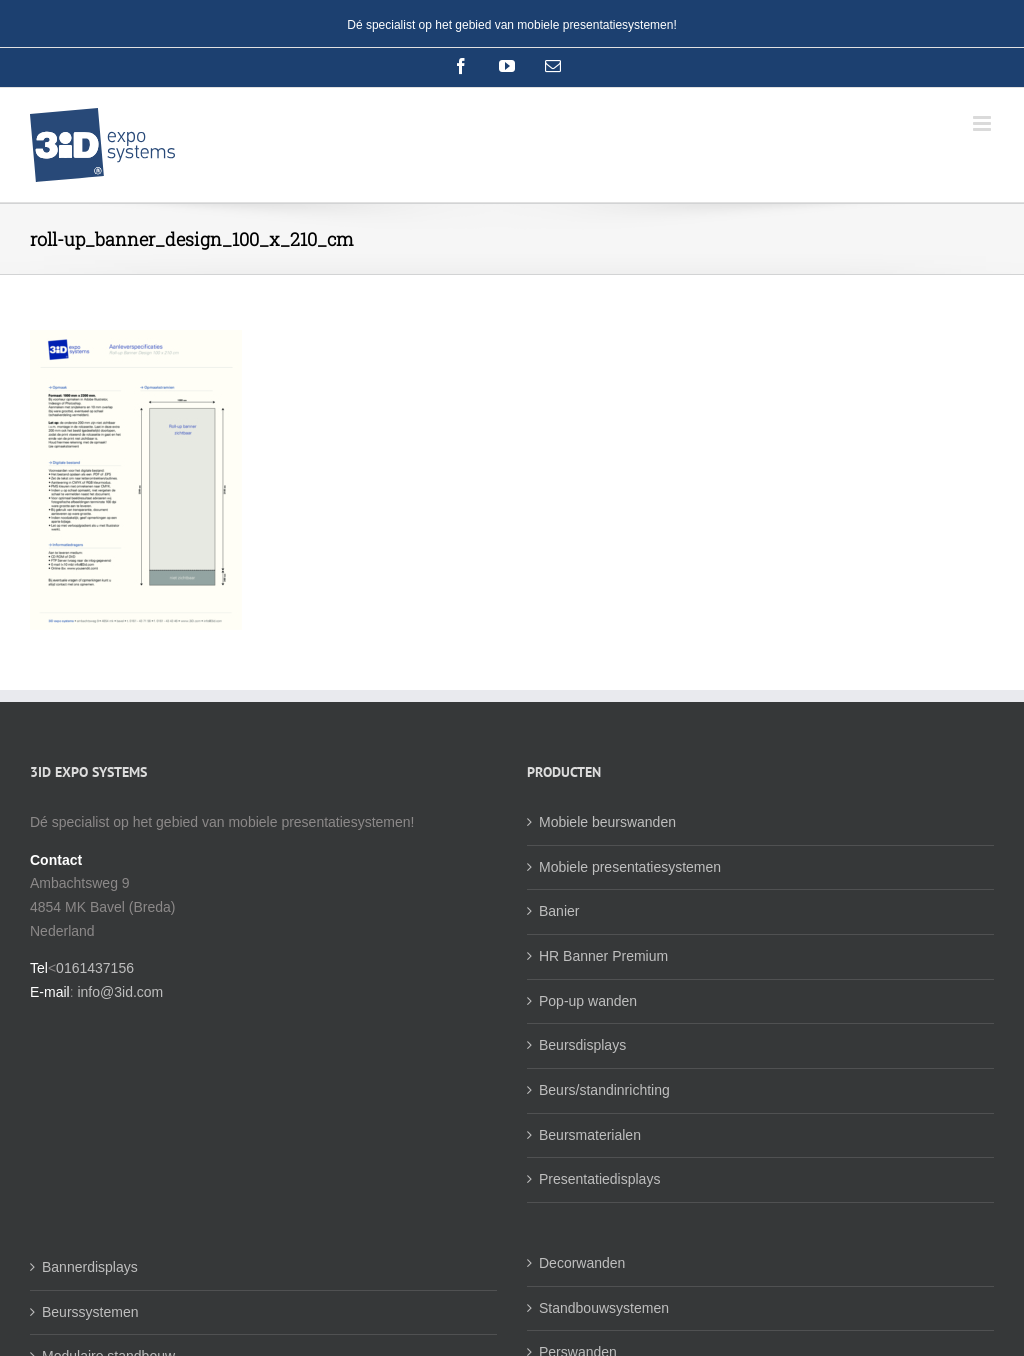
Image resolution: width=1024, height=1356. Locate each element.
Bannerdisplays (90, 1267)
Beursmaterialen (590, 1135)
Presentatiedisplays (599, 1179)
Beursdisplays (582, 1045)
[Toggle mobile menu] (983, 123)
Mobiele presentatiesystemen (630, 867)
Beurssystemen (90, 1312)
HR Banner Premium (603, 956)
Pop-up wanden (588, 1001)
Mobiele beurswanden (607, 822)
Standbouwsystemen (604, 1308)
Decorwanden (582, 1263)
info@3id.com (120, 992)
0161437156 (95, 968)
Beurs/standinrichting (604, 1090)
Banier (559, 911)
